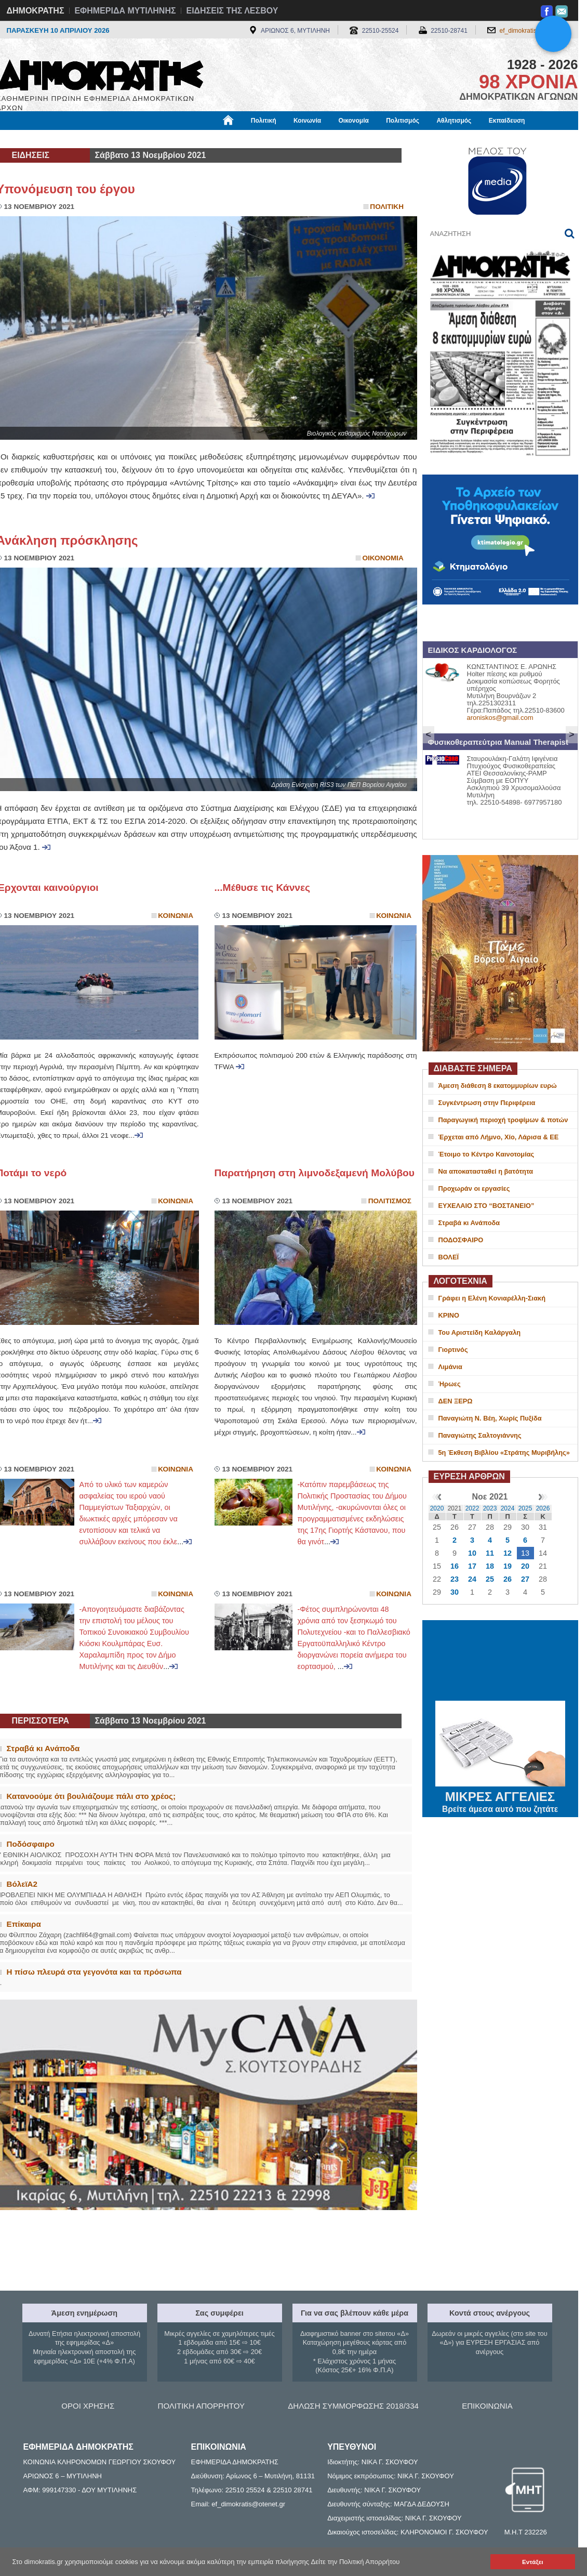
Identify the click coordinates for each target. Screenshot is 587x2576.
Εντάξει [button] (532, 2561)
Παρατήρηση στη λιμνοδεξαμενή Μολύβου (315, 1172)
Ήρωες (449, 1384)
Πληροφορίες (297, 138)
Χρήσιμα (210, 138)
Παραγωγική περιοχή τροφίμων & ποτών (503, 1120)
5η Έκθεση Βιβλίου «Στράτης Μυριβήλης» (504, 1452)
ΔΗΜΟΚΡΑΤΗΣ (35, 10)
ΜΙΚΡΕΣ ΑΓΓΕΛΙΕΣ (500, 1795)
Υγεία (173, 138)
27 (525, 1579)
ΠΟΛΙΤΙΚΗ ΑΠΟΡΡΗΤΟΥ (201, 2405)
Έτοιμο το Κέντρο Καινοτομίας (486, 1154)
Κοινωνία (307, 120)
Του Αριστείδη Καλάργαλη (479, 1332)
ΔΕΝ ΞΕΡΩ (455, 1401)
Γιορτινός (453, 1349)
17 (472, 1566)
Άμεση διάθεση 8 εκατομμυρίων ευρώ (497, 1085)
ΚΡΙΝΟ (449, 1315)
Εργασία (79, 138)
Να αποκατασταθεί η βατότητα (485, 1171)
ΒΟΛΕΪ (448, 1257)
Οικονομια (383, 558)
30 (454, 1592)
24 (472, 1579)
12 (507, 1553)
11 (490, 1553)
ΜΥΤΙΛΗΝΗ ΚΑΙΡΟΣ (500, 1662)
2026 (543, 1508)
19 (507, 1566)
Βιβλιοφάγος (129, 138)
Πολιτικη (387, 207)
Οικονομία (354, 120)
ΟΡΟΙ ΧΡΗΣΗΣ (87, 2405)
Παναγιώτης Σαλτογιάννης (480, 1435)
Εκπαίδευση (507, 120)
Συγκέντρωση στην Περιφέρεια (487, 1103)
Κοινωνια (175, 915)
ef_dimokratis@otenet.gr (534, 30)
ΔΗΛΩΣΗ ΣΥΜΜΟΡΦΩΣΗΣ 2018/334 (353, 2405)
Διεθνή (250, 138)
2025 (525, 1508)
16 (454, 1566)
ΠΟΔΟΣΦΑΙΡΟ (461, 1240)
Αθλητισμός (453, 120)
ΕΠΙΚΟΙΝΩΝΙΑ (487, 2405)
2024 (508, 1508)
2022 (472, 1508)
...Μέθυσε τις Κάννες (263, 887)
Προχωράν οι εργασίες (474, 1188)
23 (454, 1579)
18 (490, 1566)
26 (507, 1579)
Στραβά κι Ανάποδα (469, 1223)
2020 (437, 1508)
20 (525, 1566)
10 (472, 1553)
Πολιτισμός (402, 120)
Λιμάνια (450, 1367)
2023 (490, 1508)
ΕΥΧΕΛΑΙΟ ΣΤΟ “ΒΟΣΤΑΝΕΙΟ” (486, 1206)
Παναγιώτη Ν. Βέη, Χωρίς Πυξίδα (490, 1418)
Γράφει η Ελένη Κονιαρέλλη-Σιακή (491, 1298)
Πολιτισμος (389, 1201)
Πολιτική (263, 120)
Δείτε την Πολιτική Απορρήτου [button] (355, 2562)
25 (490, 1579)
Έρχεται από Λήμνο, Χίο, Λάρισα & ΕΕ (498, 1137)
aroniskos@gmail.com (500, 717)
